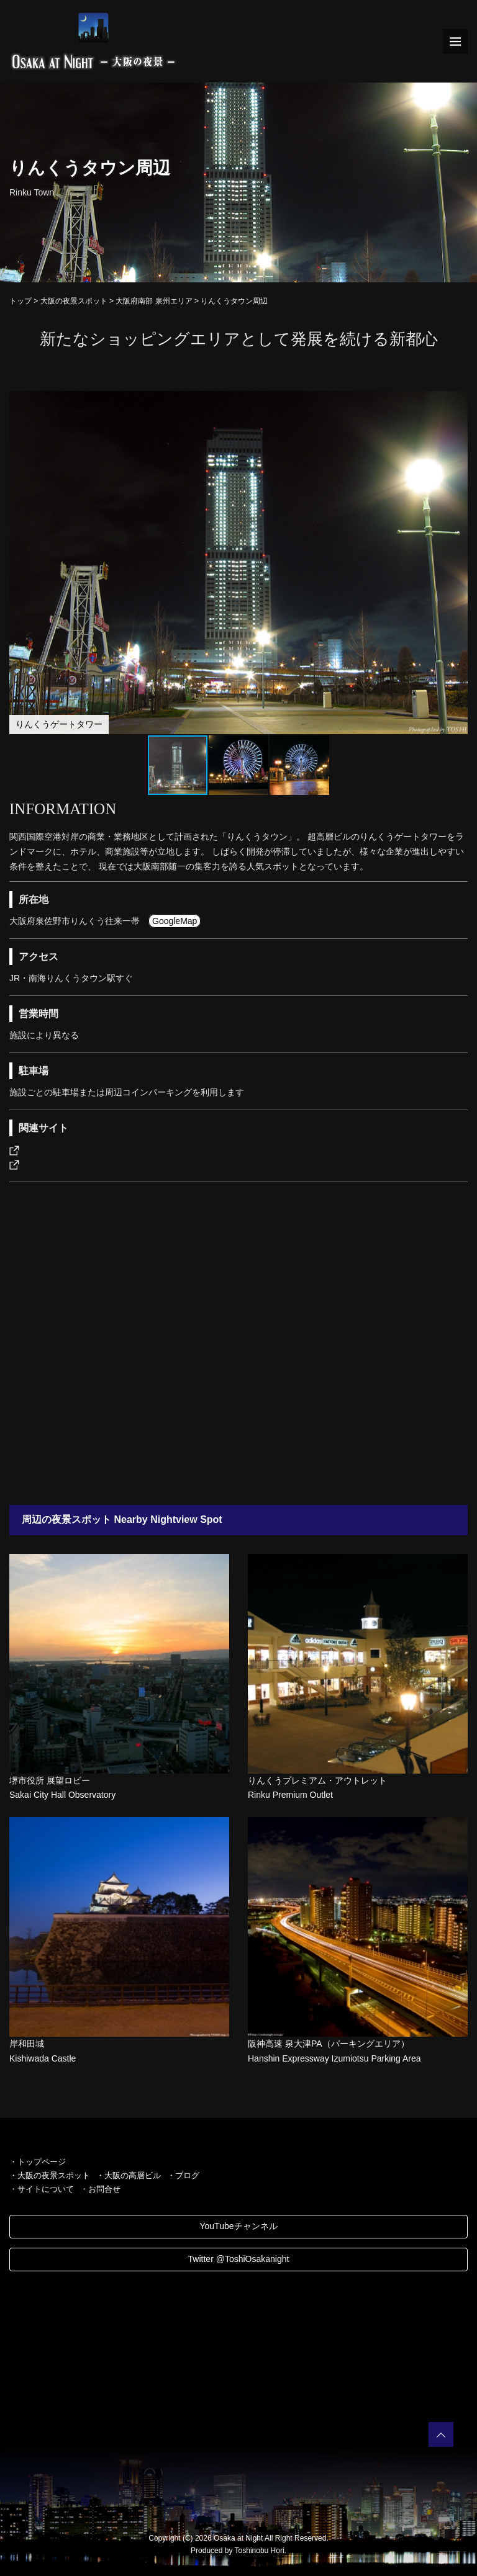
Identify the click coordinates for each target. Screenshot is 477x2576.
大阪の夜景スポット (73, 301)
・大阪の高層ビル (128, 2175)
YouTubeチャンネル (238, 2226)
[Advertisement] (238, 1343)
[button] (456, 401)
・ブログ (183, 2175)
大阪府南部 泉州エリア (154, 301)
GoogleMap (174, 921)
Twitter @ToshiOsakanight (238, 2259)
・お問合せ (100, 2189)
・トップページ (37, 2161)
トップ (20, 301)
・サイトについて (41, 2189)
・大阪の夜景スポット (49, 2175)
